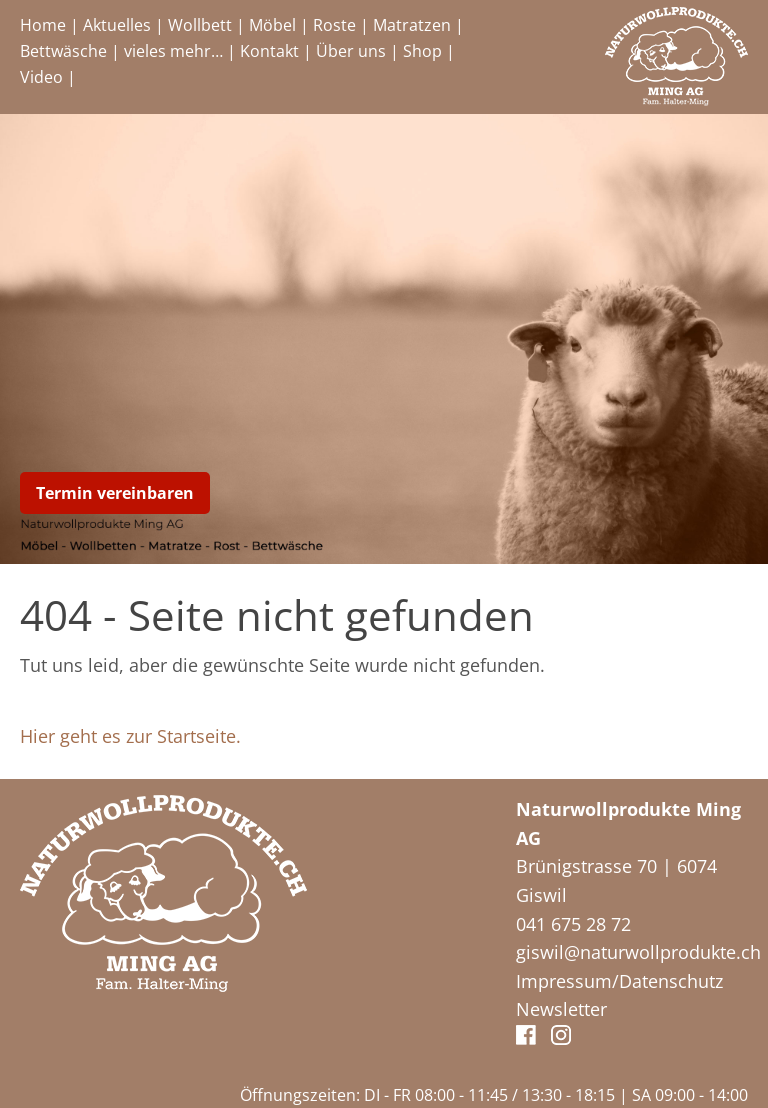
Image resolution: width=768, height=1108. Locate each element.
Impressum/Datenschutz (619, 981)
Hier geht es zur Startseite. (130, 736)
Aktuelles (117, 25)
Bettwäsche (63, 51)
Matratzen (412, 25)
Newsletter (561, 1009)
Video (41, 77)
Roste (334, 25)
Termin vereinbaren (115, 493)
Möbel (272, 25)
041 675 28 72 (573, 924)
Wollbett (200, 25)
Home (43, 25)
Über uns (351, 51)
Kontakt (269, 51)
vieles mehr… (173, 51)
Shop (422, 51)
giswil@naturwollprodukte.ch (638, 952)
